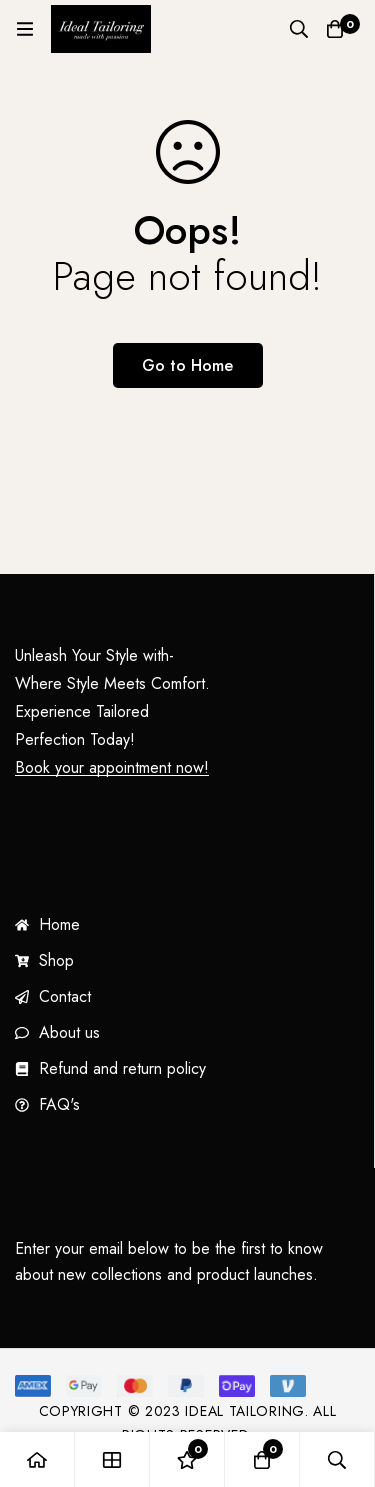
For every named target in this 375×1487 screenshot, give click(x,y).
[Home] (37, 1459)
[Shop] (112, 1459)
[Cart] (335, 29)
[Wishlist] (187, 1459)
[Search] (299, 29)
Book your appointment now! (112, 768)
